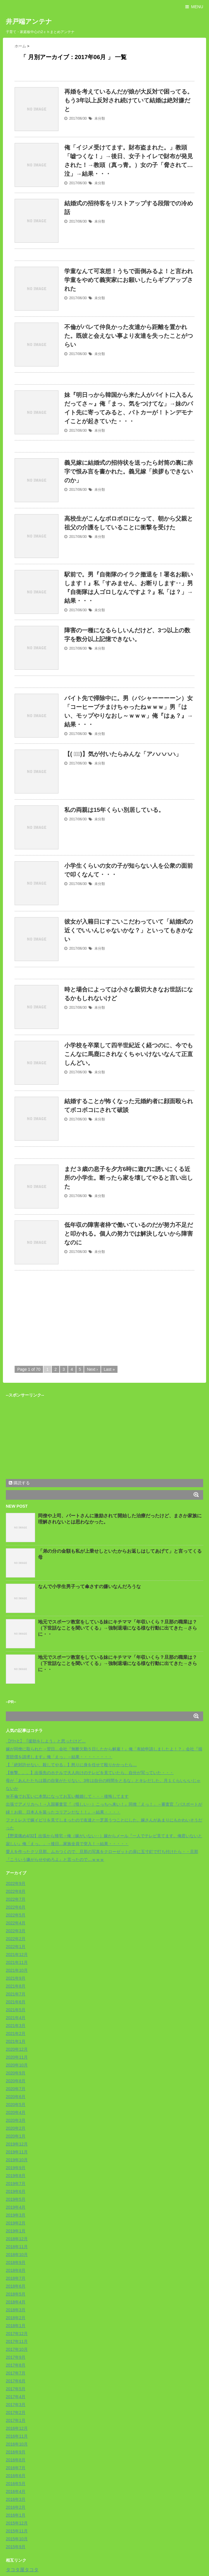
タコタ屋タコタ (22, 2569)
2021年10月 (17, 1970)
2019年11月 (17, 2152)
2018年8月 (15, 2270)
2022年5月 (15, 1915)
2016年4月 (15, 2491)
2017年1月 (15, 2420)
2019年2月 (15, 2223)
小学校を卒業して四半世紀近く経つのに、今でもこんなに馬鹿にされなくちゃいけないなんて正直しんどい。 (128, 1054)
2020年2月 (15, 2128)
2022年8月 (15, 1891)
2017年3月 (15, 2404)
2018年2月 (15, 2317)
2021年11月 (17, 1962)
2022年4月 (15, 1923)
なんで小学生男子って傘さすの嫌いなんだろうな (89, 1586)
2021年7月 (15, 1994)
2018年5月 (15, 2294)
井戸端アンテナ (29, 21)
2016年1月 (15, 2515)
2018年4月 (15, 2302)
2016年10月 (17, 2444)
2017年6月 (15, 2381)
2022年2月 (15, 1938)
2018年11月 (17, 2246)
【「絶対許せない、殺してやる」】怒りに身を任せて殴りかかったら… (71, 1764)
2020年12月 (17, 2049)
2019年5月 (15, 2199)
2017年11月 (17, 2341)
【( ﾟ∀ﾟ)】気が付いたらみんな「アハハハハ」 (123, 754)
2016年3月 (15, 2499)
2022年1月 (15, 1946)
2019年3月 (15, 2215)
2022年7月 (15, 1899)
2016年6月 (15, 2475)
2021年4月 (15, 2017)
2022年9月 (15, 1883)
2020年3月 (15, 2120)
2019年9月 (15, 2167)
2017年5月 (15, 2388)
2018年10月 (17, 2254)
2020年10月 (17, 2065)
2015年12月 (17, 2523)
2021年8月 (15, 1986)
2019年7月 (15, 2183)
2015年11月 (17, 2531)
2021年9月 (15, 1978)
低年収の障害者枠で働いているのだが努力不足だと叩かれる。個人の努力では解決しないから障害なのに (128, 1234)
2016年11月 (17, 2436)
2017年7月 (15, 2373)
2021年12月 (17, 1954)
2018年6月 (15, 2286)
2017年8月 (15, 2365)
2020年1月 (15, 2136)
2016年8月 (15, 2460)
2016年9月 (15, 2452)
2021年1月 (15, 2041)
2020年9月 (15, 2073)
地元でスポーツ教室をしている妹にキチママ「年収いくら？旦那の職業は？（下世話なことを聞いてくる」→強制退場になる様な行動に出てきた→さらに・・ (117, 1628)
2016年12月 (17, 2428)
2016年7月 (15, 2467)
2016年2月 (15, 2507)
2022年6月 (15, 1907)
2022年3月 (15, 1930)
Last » (109, 1369)
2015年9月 (15, 2546)
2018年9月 (15, 2262)
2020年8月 (15, 2081)
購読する (19, 1482)
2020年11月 (17, 2057)
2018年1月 (15, 2325)
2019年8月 (15, 2175)
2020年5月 (15, 2104)
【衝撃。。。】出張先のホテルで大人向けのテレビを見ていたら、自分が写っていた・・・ (90, 1772)
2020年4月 (15, 2112)
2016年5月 (15, 2483)
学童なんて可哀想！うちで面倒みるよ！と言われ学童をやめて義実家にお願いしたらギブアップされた (128, 280)
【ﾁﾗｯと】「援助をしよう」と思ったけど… (46, 1741)
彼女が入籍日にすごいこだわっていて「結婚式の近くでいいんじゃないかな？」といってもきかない (128, 930)
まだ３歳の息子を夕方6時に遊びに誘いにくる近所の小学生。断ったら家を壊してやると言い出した (128, 1178)
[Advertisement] (64, 1317)
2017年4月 (15, 2396)
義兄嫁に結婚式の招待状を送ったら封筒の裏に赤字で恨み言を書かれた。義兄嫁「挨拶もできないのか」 (128, 471)
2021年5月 (15, 2009)
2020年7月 (15, 2088)
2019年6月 (15, 2191)
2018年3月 (15, 2310)
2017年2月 (15, 2412)
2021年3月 (15, 2025)
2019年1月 (15, 2231)
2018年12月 (17, 2238)
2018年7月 (15, 2278)
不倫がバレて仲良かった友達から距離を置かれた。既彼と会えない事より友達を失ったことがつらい (128, 336)
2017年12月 (17, 2333)
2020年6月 (15, 2096)
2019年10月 (17, 2159)
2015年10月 (17, 2539)
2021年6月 (15, 2002)
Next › (92, 1369)
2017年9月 (15, 2357)
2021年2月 (15, 2033)
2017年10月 (17, 2349)
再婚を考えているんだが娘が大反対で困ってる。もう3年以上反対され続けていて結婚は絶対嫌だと (128, 100)
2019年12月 (17, 2144)
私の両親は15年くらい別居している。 (114, 810)
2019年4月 (15, 2207)
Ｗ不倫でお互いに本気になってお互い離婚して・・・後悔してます (67, 1796)
